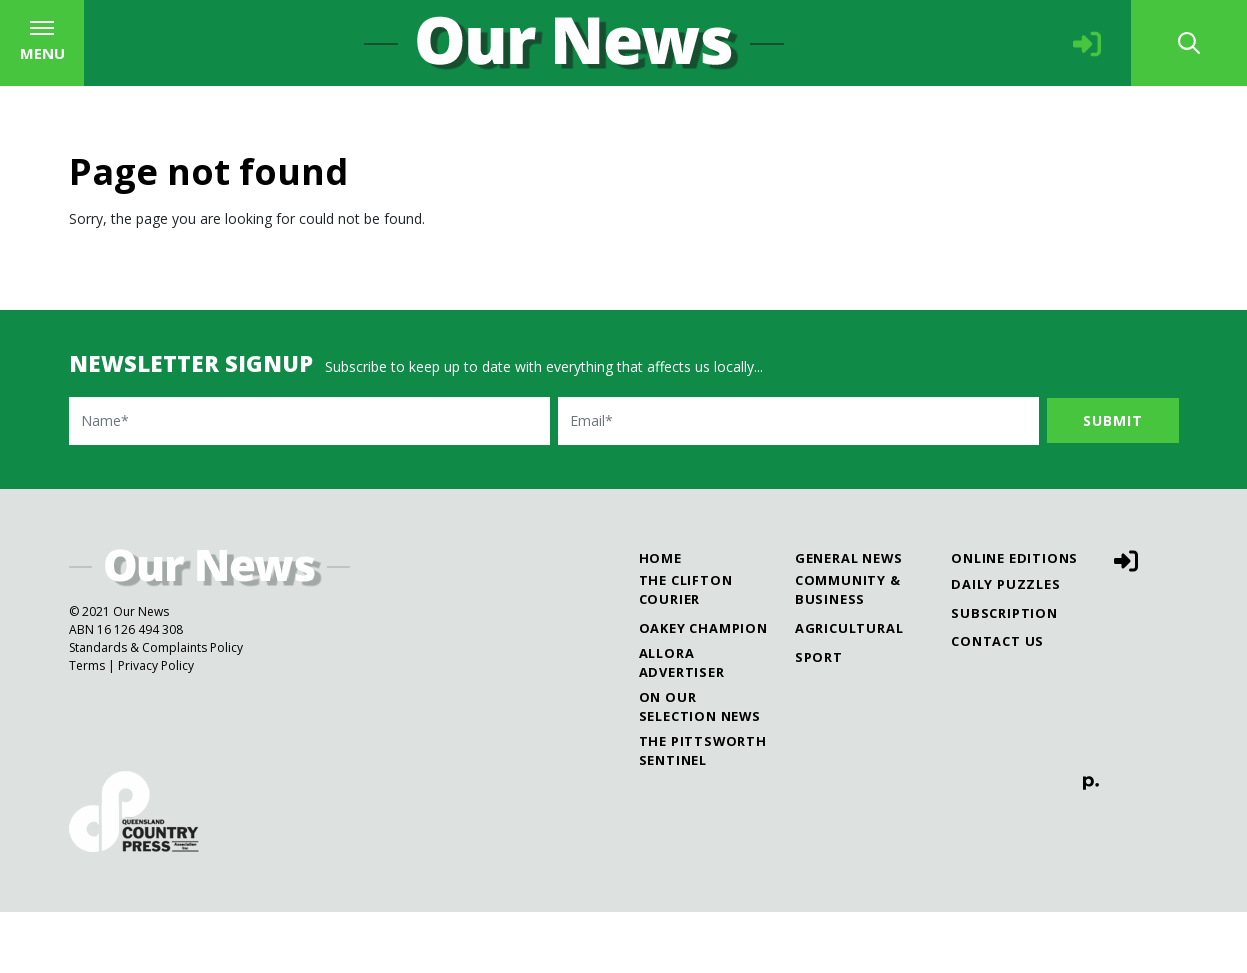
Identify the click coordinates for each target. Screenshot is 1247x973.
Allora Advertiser (627, 29)
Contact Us (997, 702)
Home (660, 619)
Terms (87, 726)
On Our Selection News (854, 29)
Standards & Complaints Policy (156, 708)
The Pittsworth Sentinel (1115, 29)
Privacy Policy (156, 726)
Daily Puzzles (1005, 645)
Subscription (1004, 673)
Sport (819, 717)
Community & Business (848, 650)
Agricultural (849, 689)
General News (849, 619)
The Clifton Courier (224, 29)
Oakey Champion (431, 29)
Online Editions (1014, 619)
